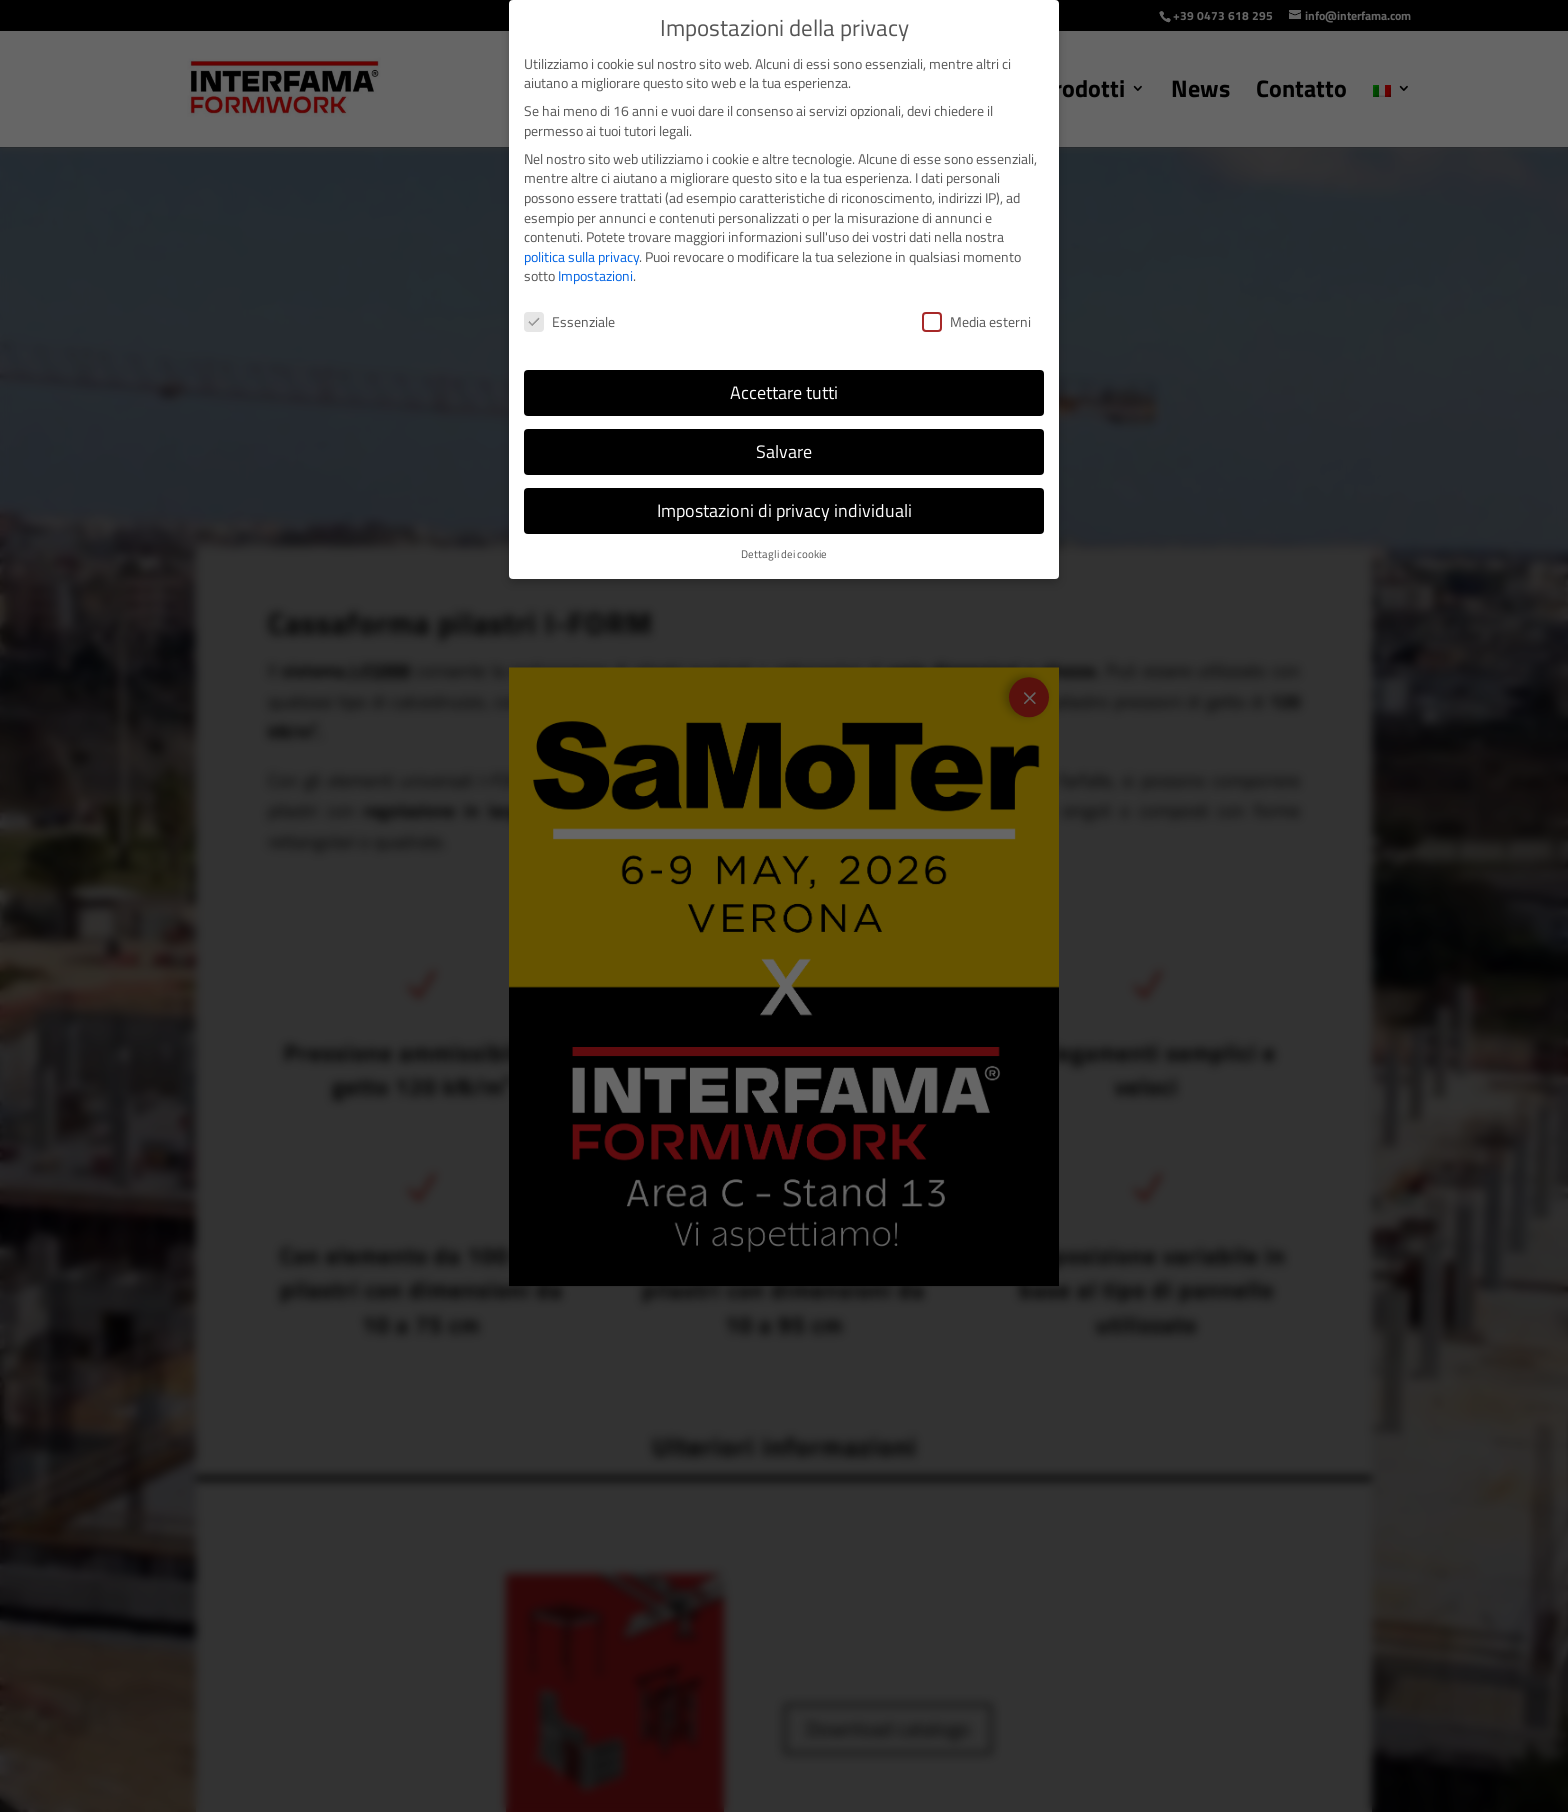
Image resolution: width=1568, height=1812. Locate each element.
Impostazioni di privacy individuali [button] (784, 510)
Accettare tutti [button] (784, 392)
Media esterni (976, 321)
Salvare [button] (784, 451)
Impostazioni (595, 275)
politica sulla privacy (581, 256)
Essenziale (569, 321)
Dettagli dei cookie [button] (784, 554)
